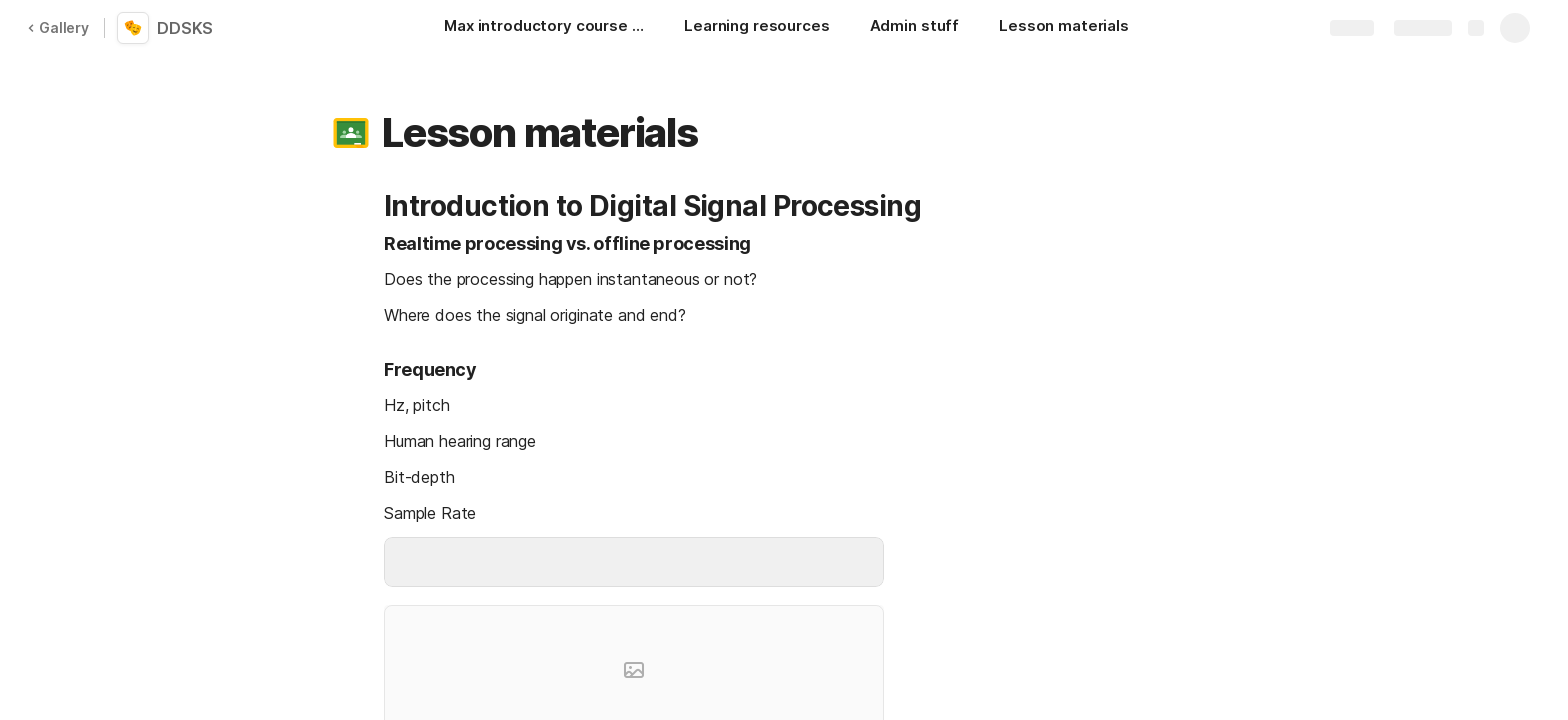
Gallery (58, 27)
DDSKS (185, 28)
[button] (351, 133)
